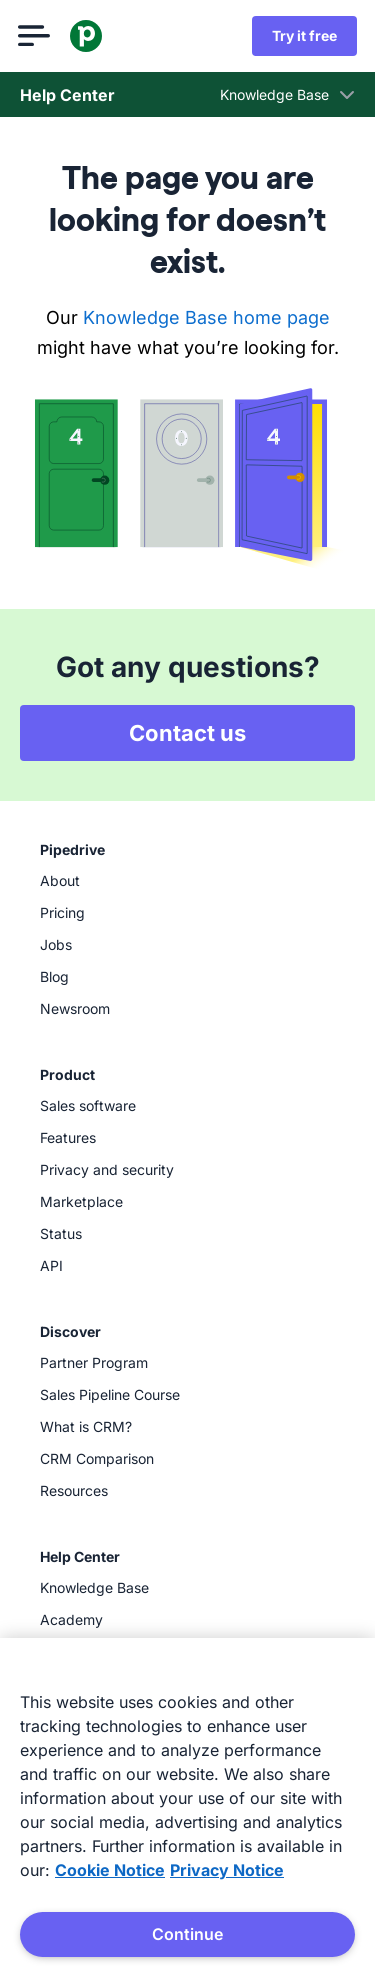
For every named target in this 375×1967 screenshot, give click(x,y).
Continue (187, 1934)
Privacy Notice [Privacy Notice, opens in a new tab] (227, 1870)
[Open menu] (36, 36)
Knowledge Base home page (206, 317)
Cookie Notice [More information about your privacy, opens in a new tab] (110, 1870)
